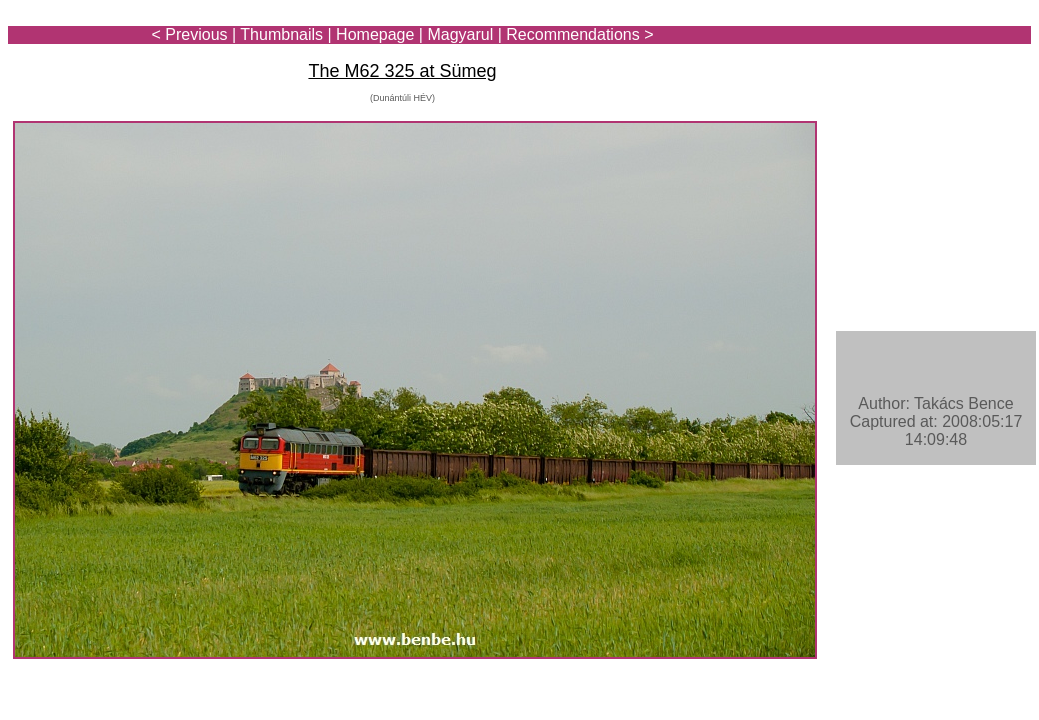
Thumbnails (281, 34)
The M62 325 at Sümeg (402, 71)
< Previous (190, 34)
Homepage (375, 34)
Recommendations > (579, 34)
